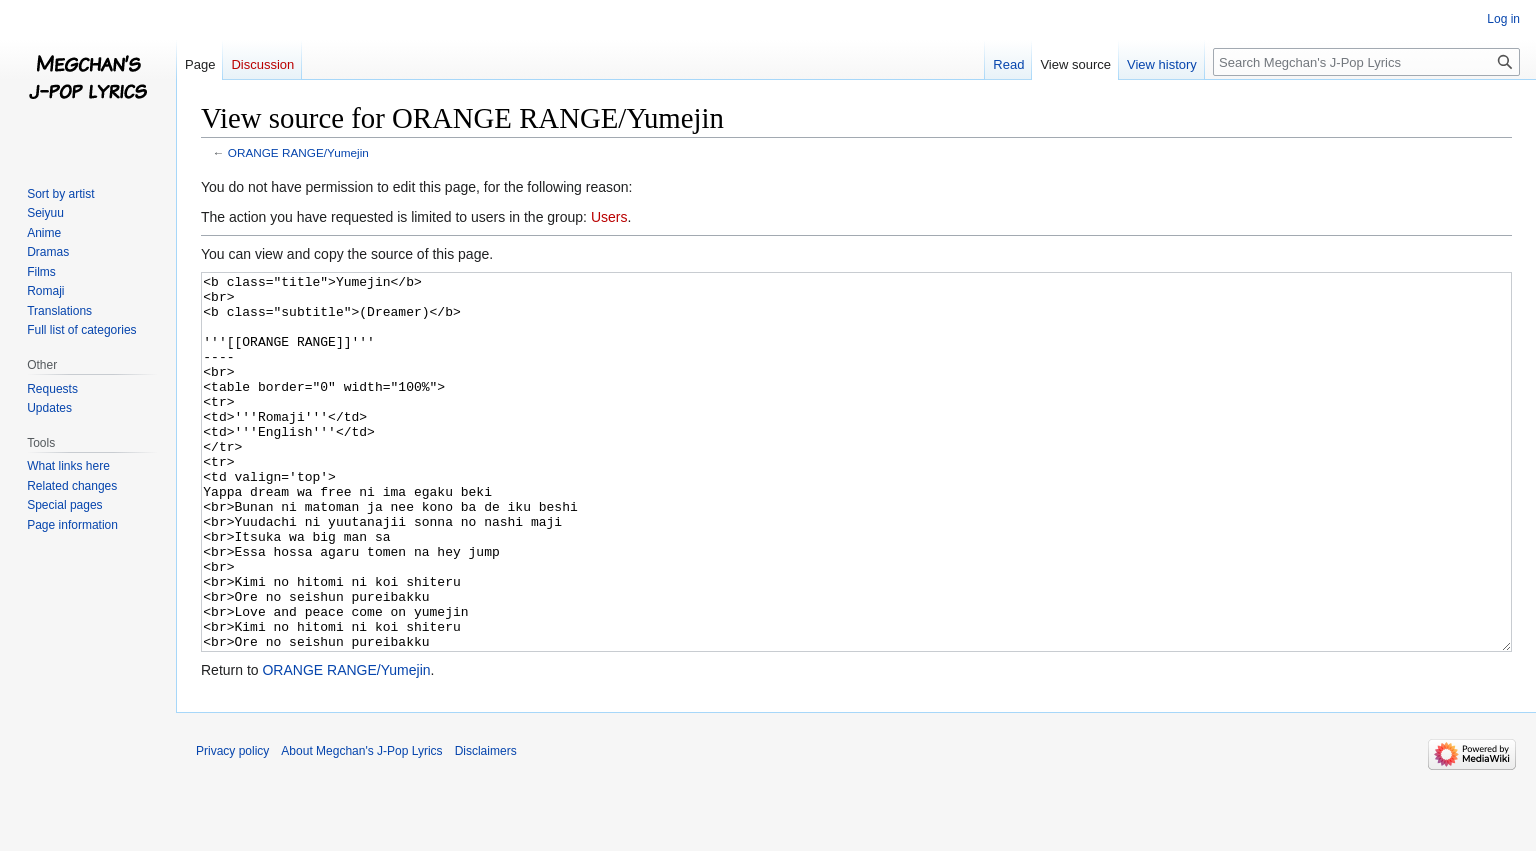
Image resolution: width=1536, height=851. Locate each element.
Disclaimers (486, 826)
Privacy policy (232, 826)
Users (609, 217)
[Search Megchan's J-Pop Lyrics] (1366, 62)
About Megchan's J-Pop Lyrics (361, 826)
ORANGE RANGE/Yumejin (298, 152)
